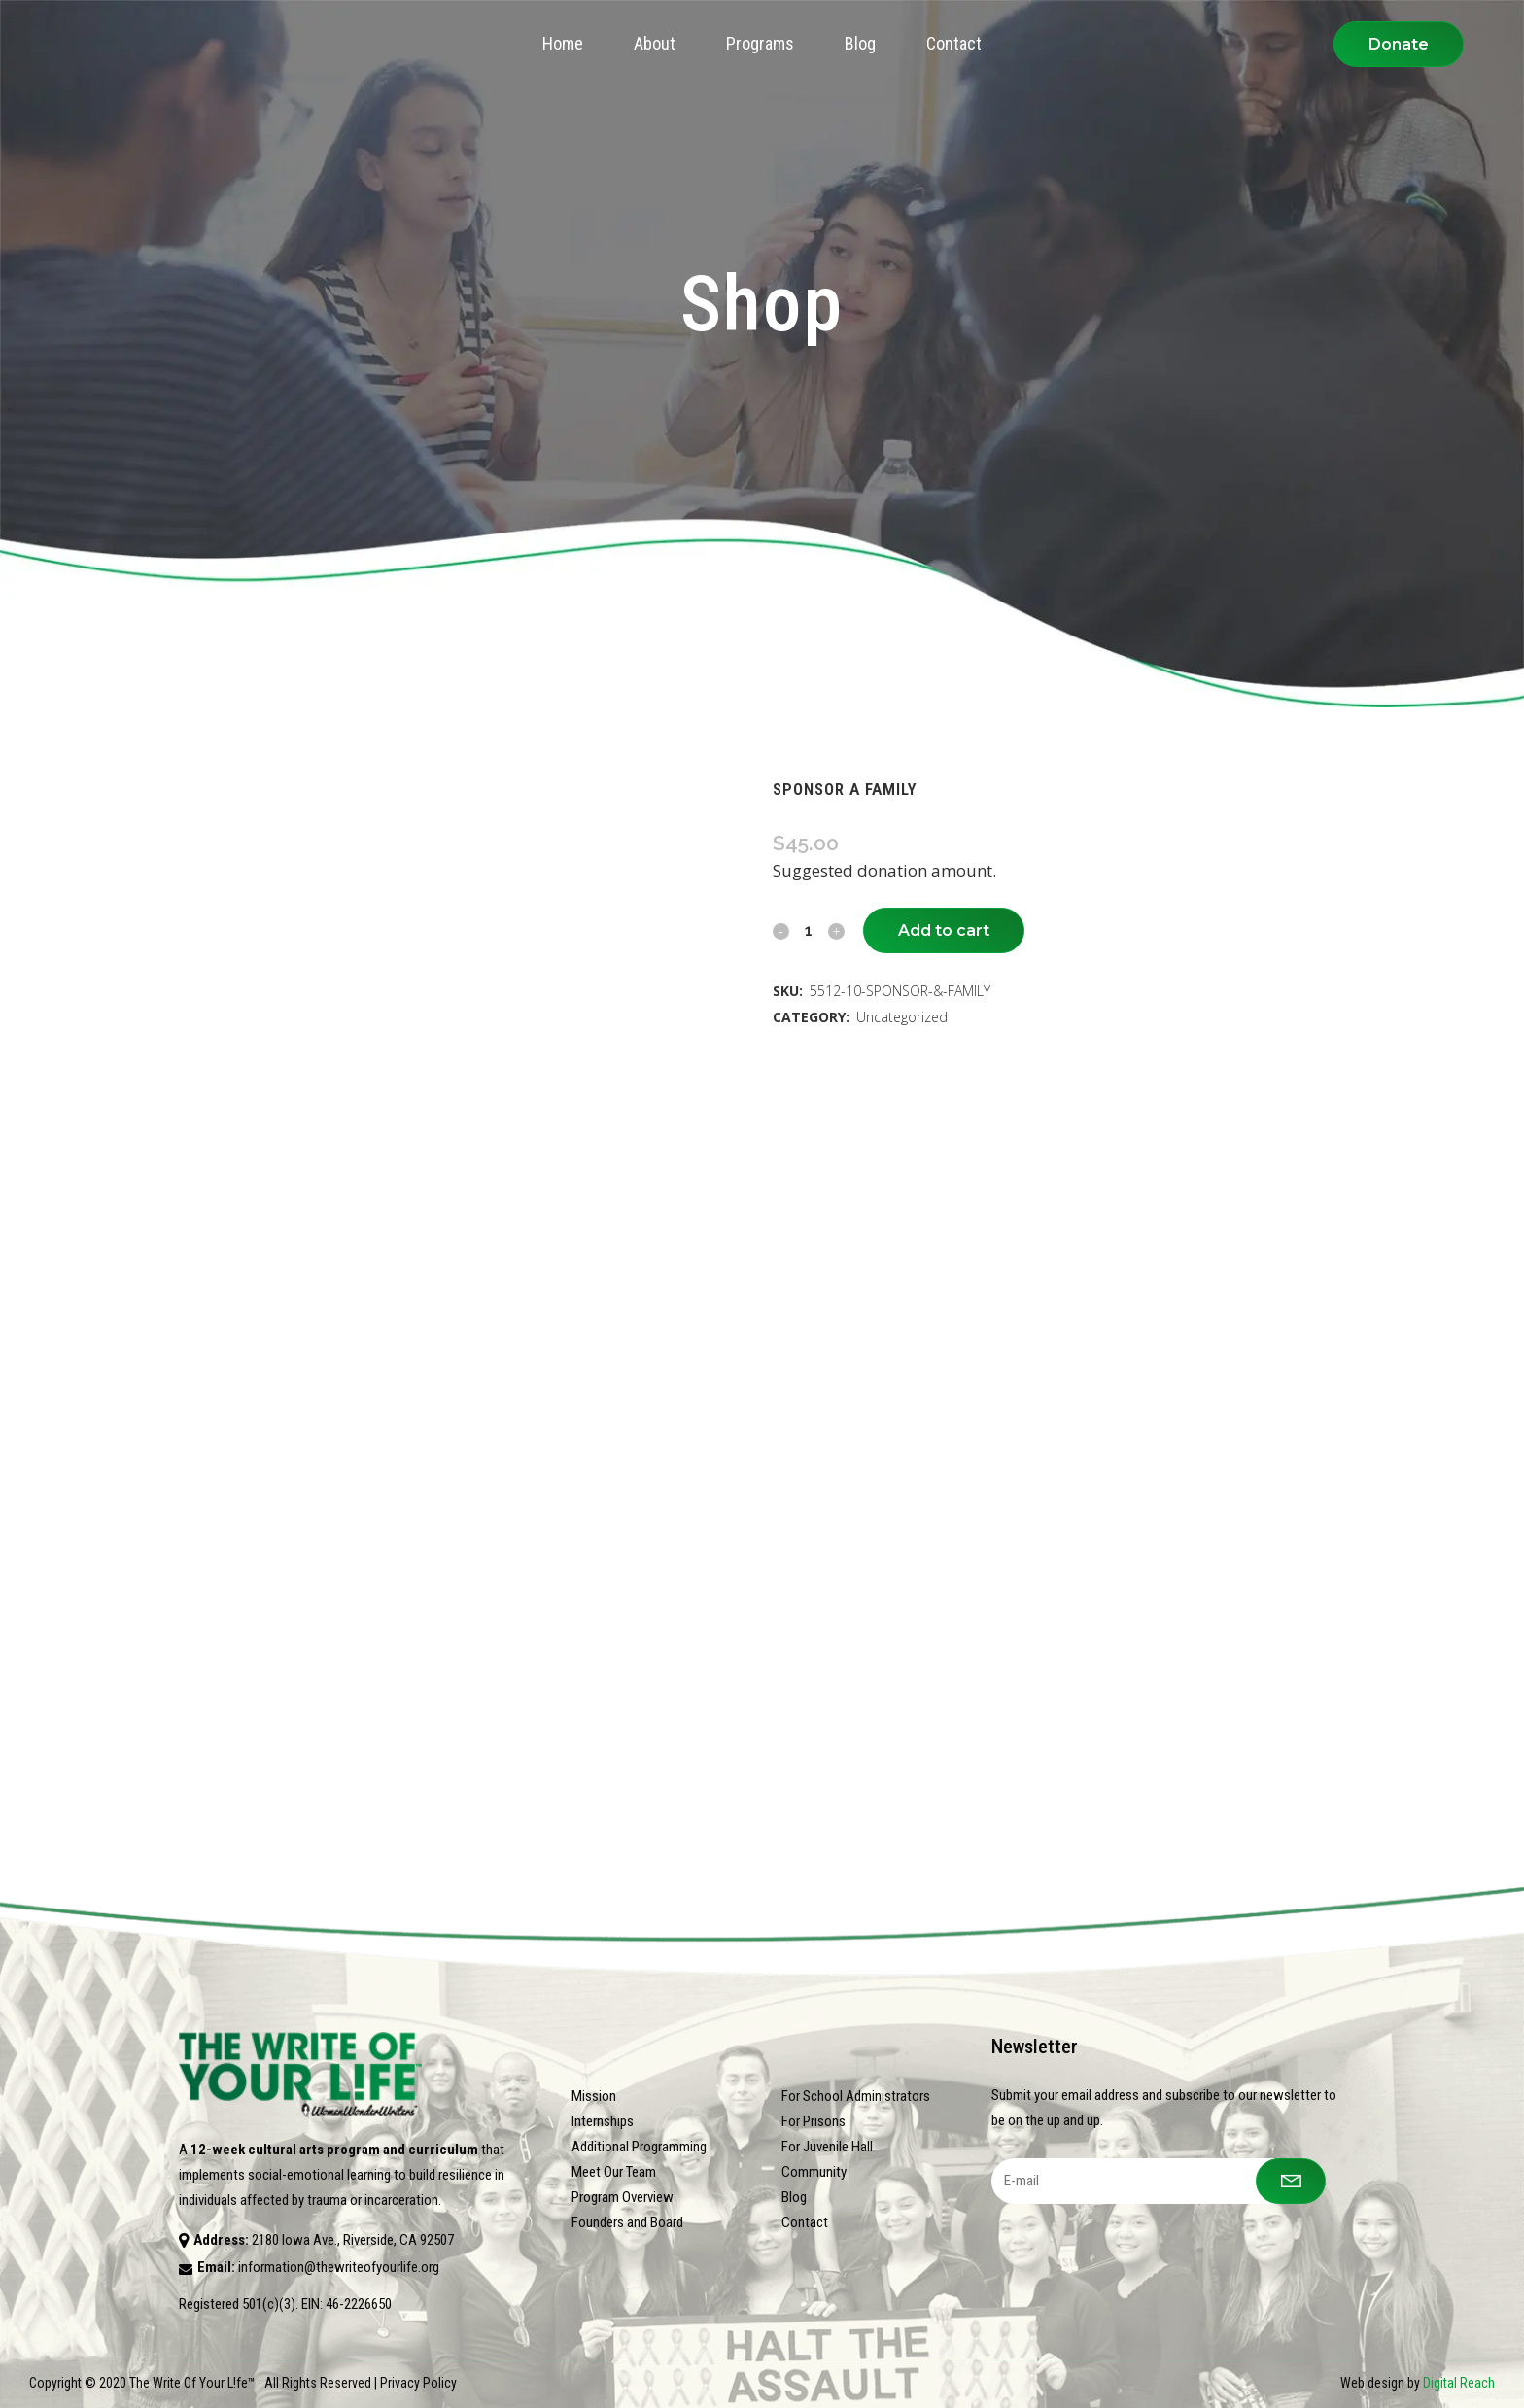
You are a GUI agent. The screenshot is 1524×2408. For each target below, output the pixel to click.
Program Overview (623, 2197)
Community (814, 2172)
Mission (594, 2096)
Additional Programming (639, 2146)
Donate (1398, 44)
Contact (804, 2222)
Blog (794, 2197)
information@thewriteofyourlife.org (338, 2267)
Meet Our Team (614, 2172)
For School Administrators (855, 2096)
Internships (603, 2121)
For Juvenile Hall (827, 2146)
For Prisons (813, 2121)
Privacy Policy (418, 2383)
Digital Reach (1459, 2383)
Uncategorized (902, 1017)
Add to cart (943, 930)
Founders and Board (627, 2222)
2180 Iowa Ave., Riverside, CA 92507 (353, 2240)
